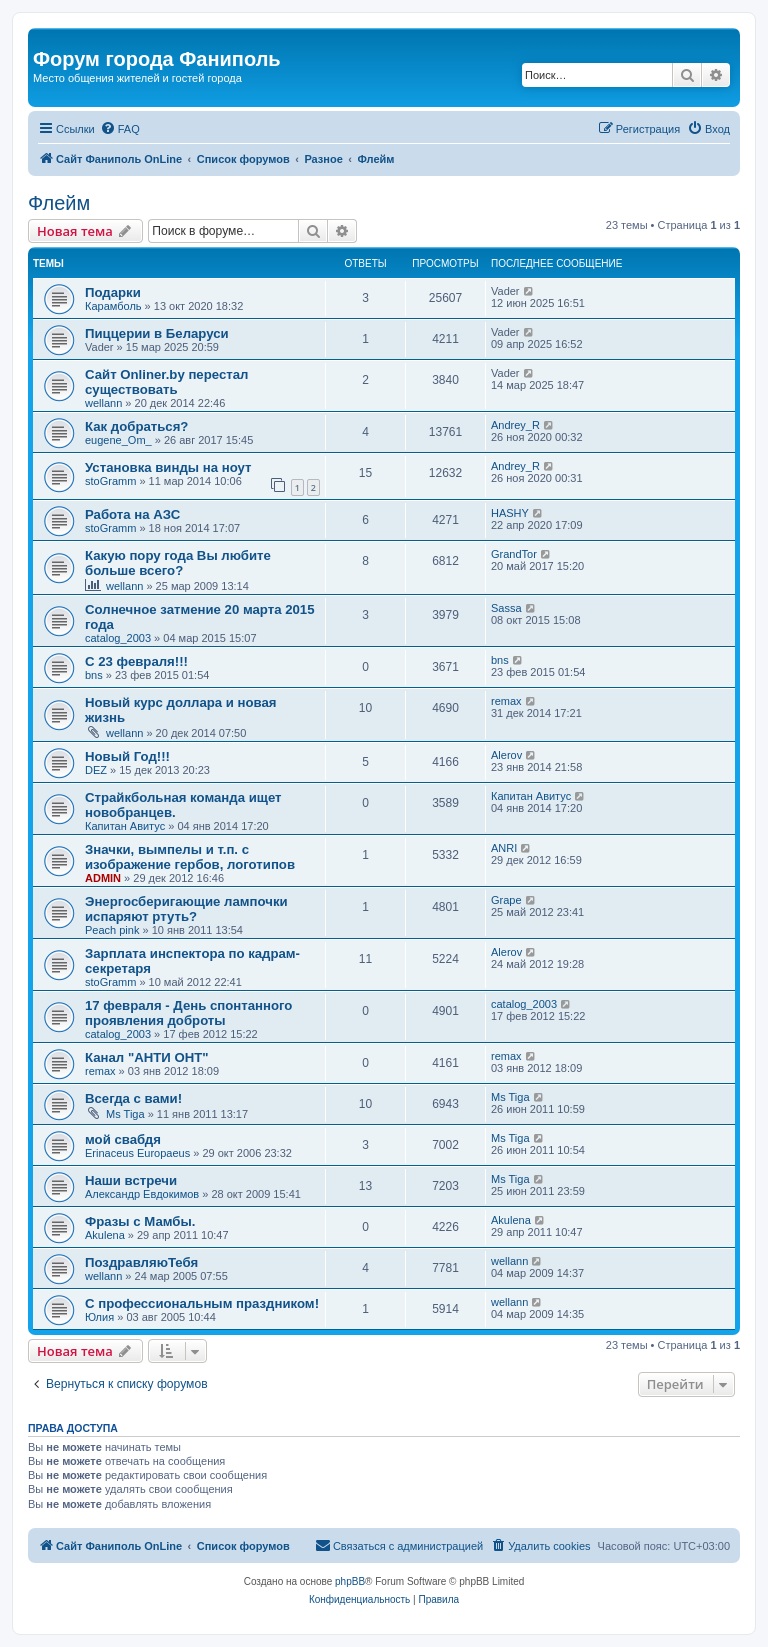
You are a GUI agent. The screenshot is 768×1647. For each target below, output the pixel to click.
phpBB (350, 1581)
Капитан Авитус (125, 826)
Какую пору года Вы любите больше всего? (178, 563)
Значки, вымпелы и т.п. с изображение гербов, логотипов (190, 857)
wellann (103, 403)
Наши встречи (131, 1180)
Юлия (99, 1317)
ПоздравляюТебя (141, 1262)
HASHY (510, 513)
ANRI (504, 848)
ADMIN (103, 878)
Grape (506, 900)
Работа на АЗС (132, 514)
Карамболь (113, 306)
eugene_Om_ (118, 440)
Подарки (113, 292)
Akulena (105, 1235)
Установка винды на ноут (168, 467)
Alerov (506, 755)
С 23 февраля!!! (136, 661)
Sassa (506, 608)
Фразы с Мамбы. (140, 1221)
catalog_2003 (118, 638)
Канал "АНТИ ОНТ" (146, 1057)
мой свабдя (123, 1139)
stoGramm (110, 481)
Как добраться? (136, 426)
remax (506, 701)
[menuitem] (120, 129)
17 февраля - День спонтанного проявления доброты (188, 1013)
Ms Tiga (125, 1114)
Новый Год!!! (127, 756)
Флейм (59, 203)
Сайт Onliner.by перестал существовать (166, 382)
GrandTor (514, 554)
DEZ (96, 770)
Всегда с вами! (133, 1098)
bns (94, 675)
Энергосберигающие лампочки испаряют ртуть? (186, 909)
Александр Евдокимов (142, 1194)
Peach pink (112, 930)
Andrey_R (515, 425)
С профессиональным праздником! (202, 1303)
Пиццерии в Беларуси (157, 333)
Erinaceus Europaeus (137, 1153)
